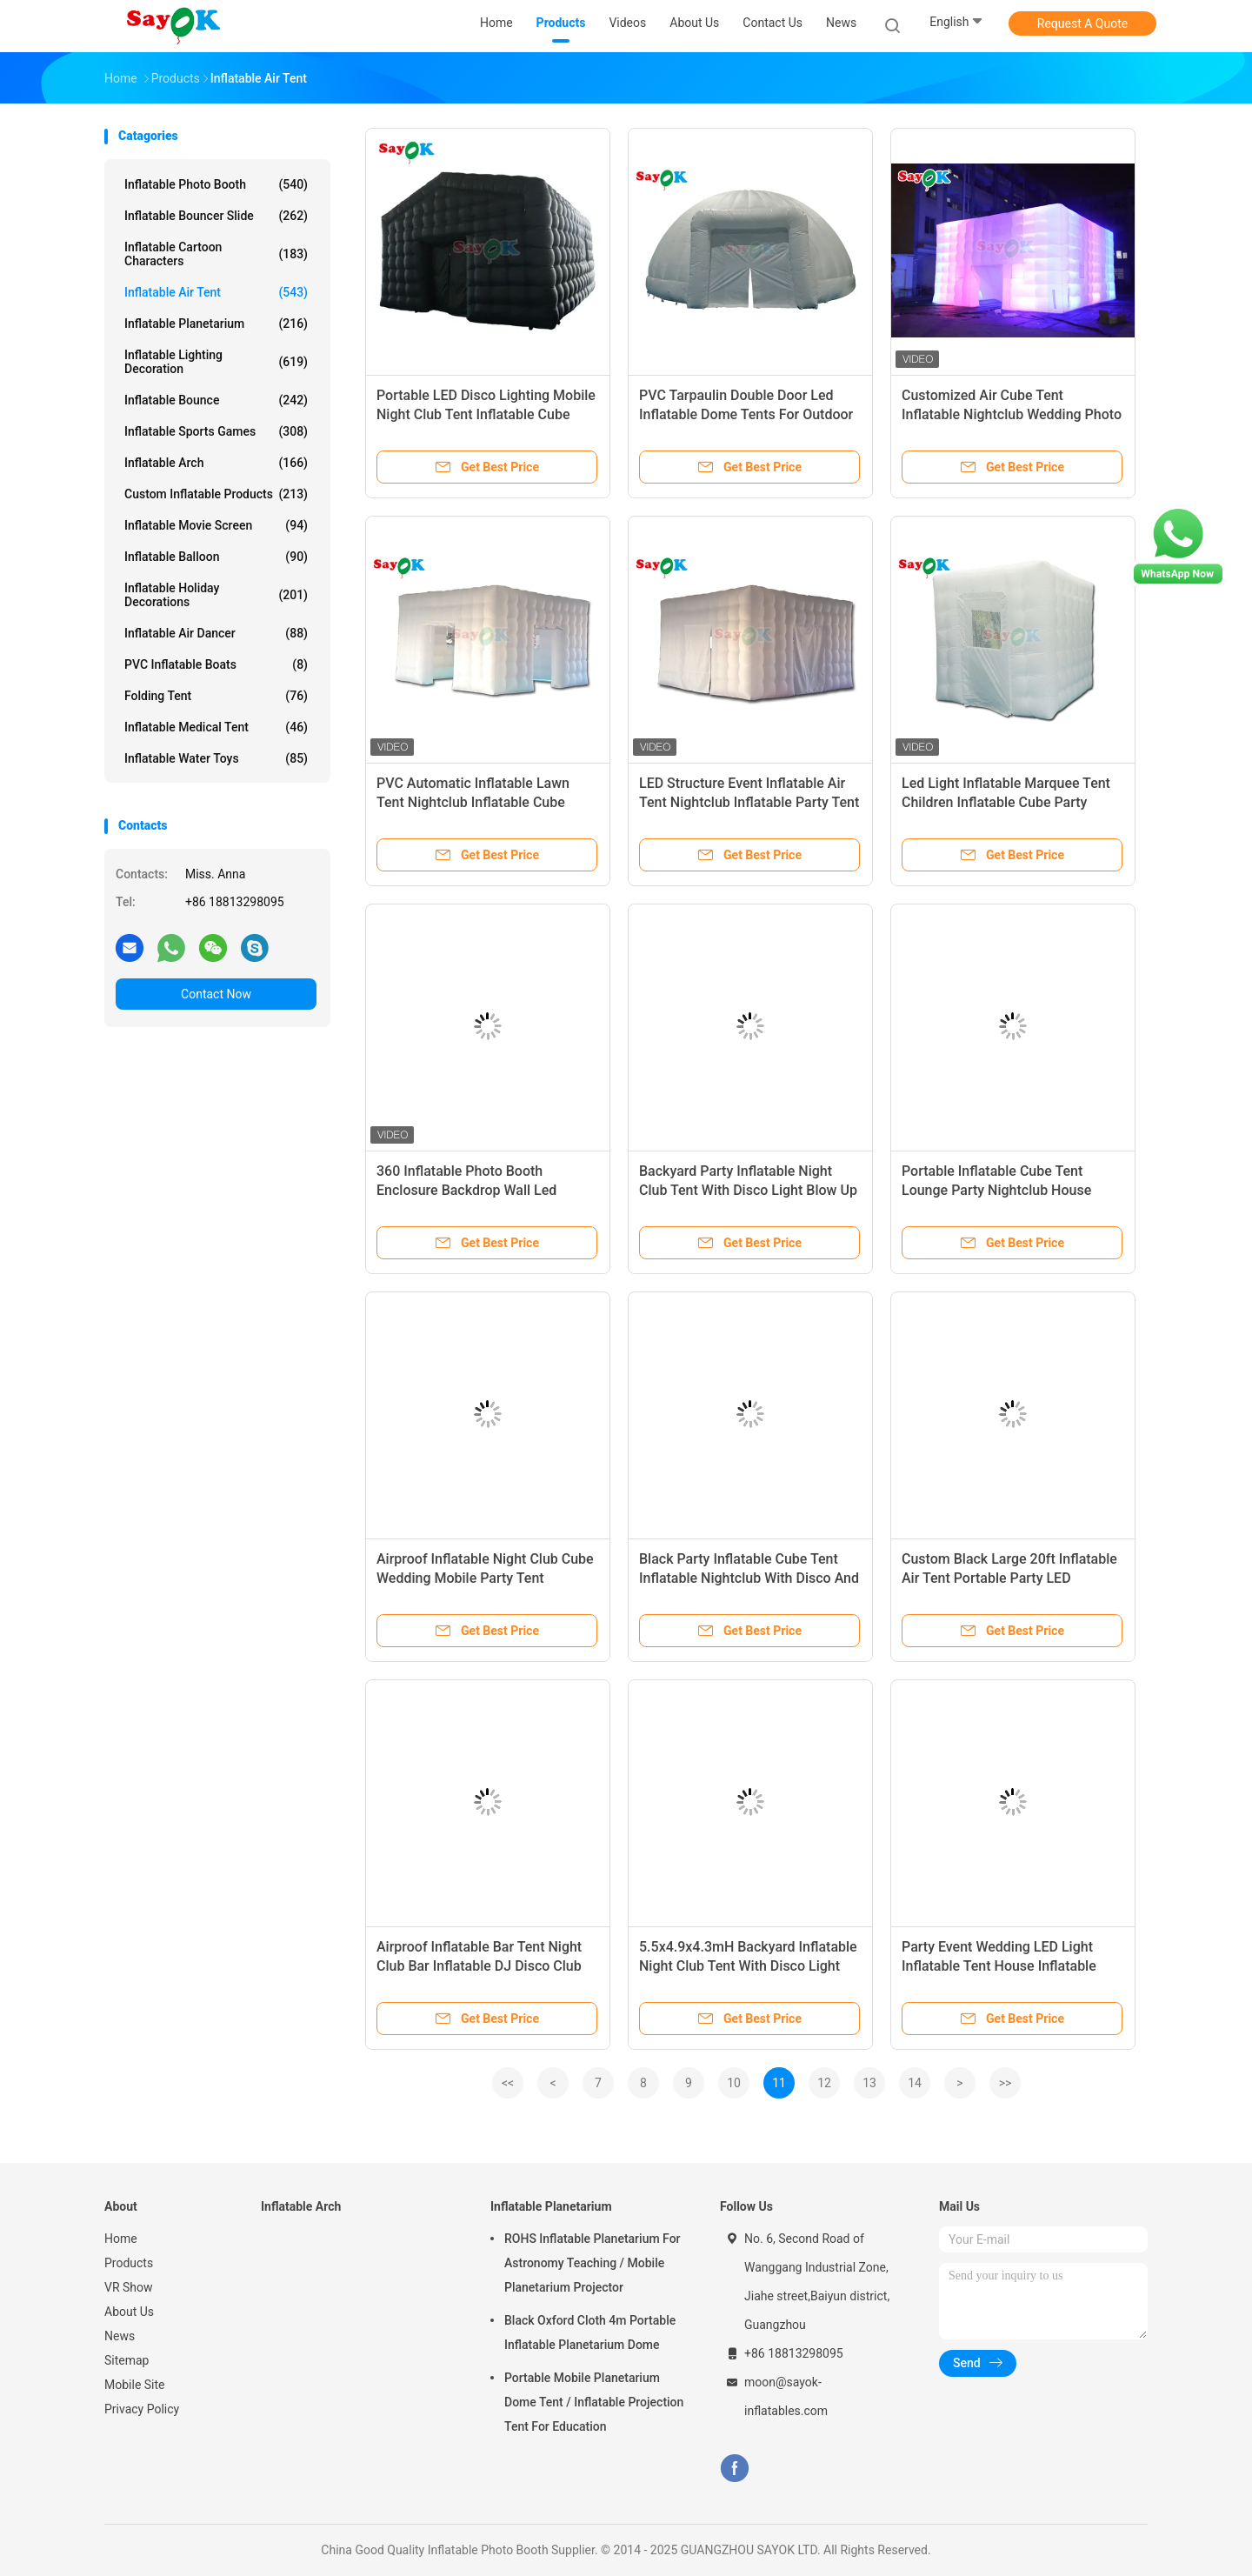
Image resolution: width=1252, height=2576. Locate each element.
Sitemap (126, 2360)
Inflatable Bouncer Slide (216, 215)
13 (869, 2083)
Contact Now (216, 994)
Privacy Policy (141, 2409)
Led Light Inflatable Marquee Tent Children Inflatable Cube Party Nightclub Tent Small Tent (1006, 802)
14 (915, 2083)
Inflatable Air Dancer (216, 633)
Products (128, 2263)
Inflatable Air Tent (216, 292)
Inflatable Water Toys (216, 758)
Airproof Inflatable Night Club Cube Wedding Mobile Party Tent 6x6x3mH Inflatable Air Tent (485, 1578)
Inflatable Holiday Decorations (216, 595)
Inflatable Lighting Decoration (216, 362)
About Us (129, 2312)
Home (120, 2239)
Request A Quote (1082, 23)
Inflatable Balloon (216, 556)
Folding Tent (216, 695)
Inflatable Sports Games (216, 431)
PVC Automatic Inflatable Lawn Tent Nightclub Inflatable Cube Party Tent (472, 802)
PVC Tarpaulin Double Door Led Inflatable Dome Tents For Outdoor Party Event (746, 414)
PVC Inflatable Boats (216, 664)
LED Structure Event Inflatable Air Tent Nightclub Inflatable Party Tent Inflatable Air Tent (749, 802)
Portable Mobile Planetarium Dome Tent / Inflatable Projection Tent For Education (593, 2402)
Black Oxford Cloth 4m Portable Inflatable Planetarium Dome (590, 2332)
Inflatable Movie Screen (216, 525)
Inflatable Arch (216, 462)
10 (734, 2083)
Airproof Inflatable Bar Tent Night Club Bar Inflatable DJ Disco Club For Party (479, 1966)
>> (1005, 2083)
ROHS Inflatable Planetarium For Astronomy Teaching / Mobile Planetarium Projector (592, 2263)
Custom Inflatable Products (216, 494)
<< (508, 2083)
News (119, 2336)
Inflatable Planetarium (216, 323)
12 (824, 2083)
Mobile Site (134, 2385)
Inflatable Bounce (216, 400)
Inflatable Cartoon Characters (216, 254)
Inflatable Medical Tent (216, 727)
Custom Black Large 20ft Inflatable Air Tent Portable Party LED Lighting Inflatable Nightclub (1009, 1578)
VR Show (128, 2287)
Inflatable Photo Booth (216, 184)
